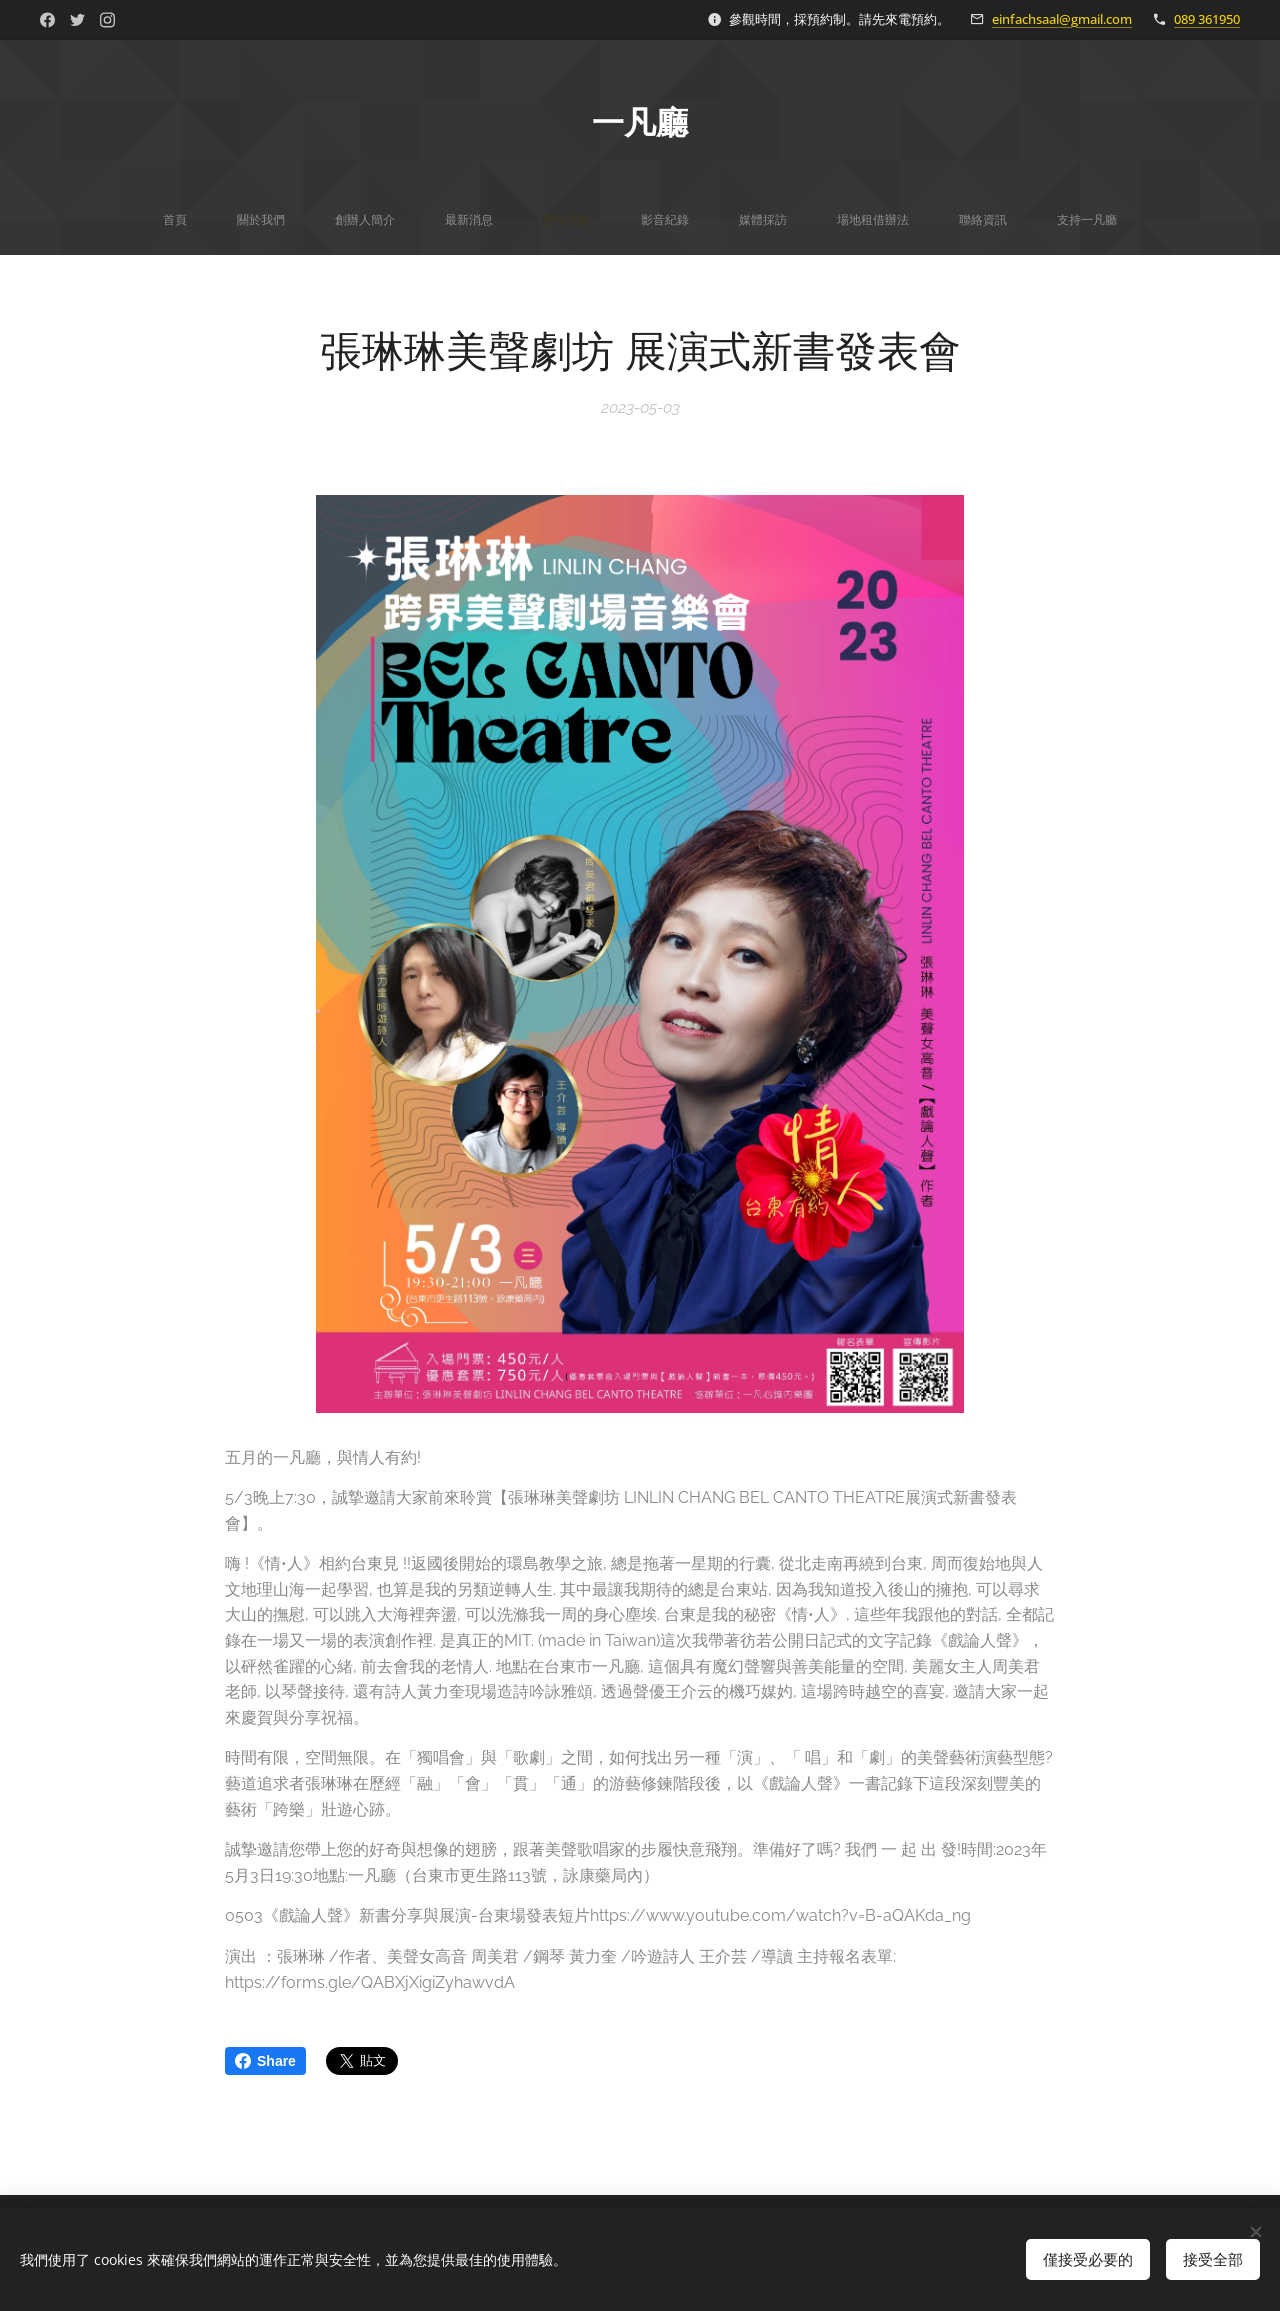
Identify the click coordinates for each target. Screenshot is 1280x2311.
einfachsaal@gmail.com (1062, 19)
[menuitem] (427, 220)
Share (265, 2061)
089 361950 (1207, 19)
